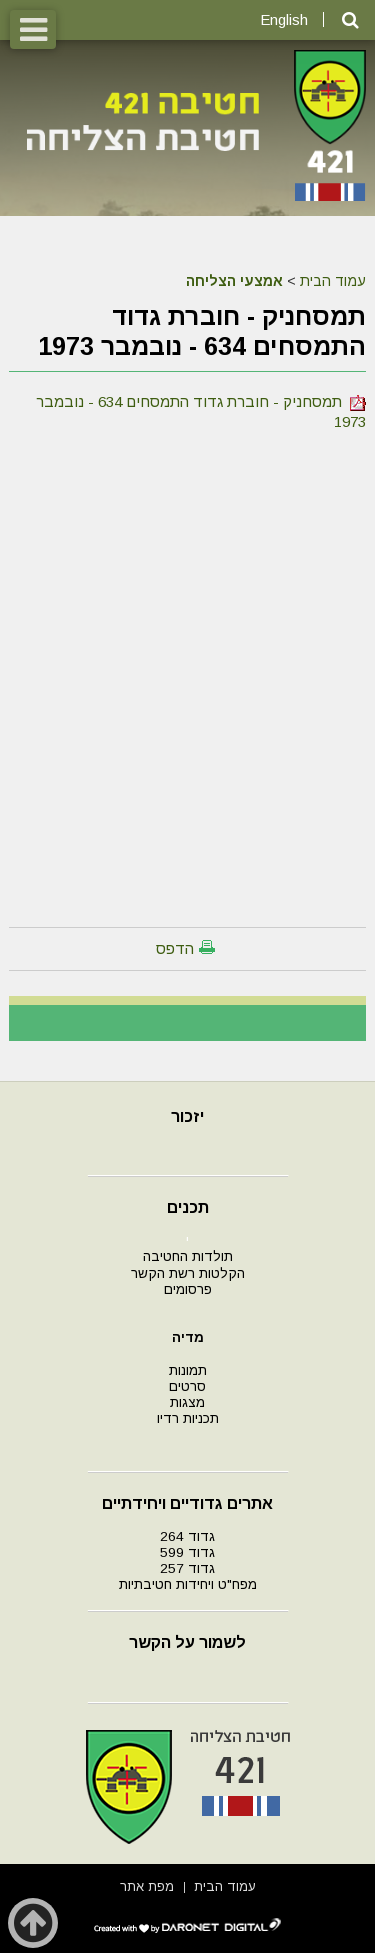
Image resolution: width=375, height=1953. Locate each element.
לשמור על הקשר (187, 1642)
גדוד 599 (187, 1552)
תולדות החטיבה (188, 1256)
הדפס (175, 948)
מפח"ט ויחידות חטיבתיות (188, 1584)
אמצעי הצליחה (234, 281)
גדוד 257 (187, 1568)
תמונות (188, 1370)
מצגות (187, 1402)
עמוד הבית (333, 281)
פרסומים (188, 1289)
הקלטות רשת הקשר (188, 1273)
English (284, 19)
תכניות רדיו (188, 1418)
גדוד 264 (187, 1536)
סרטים (187, 1386)
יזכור (187, 1116)
